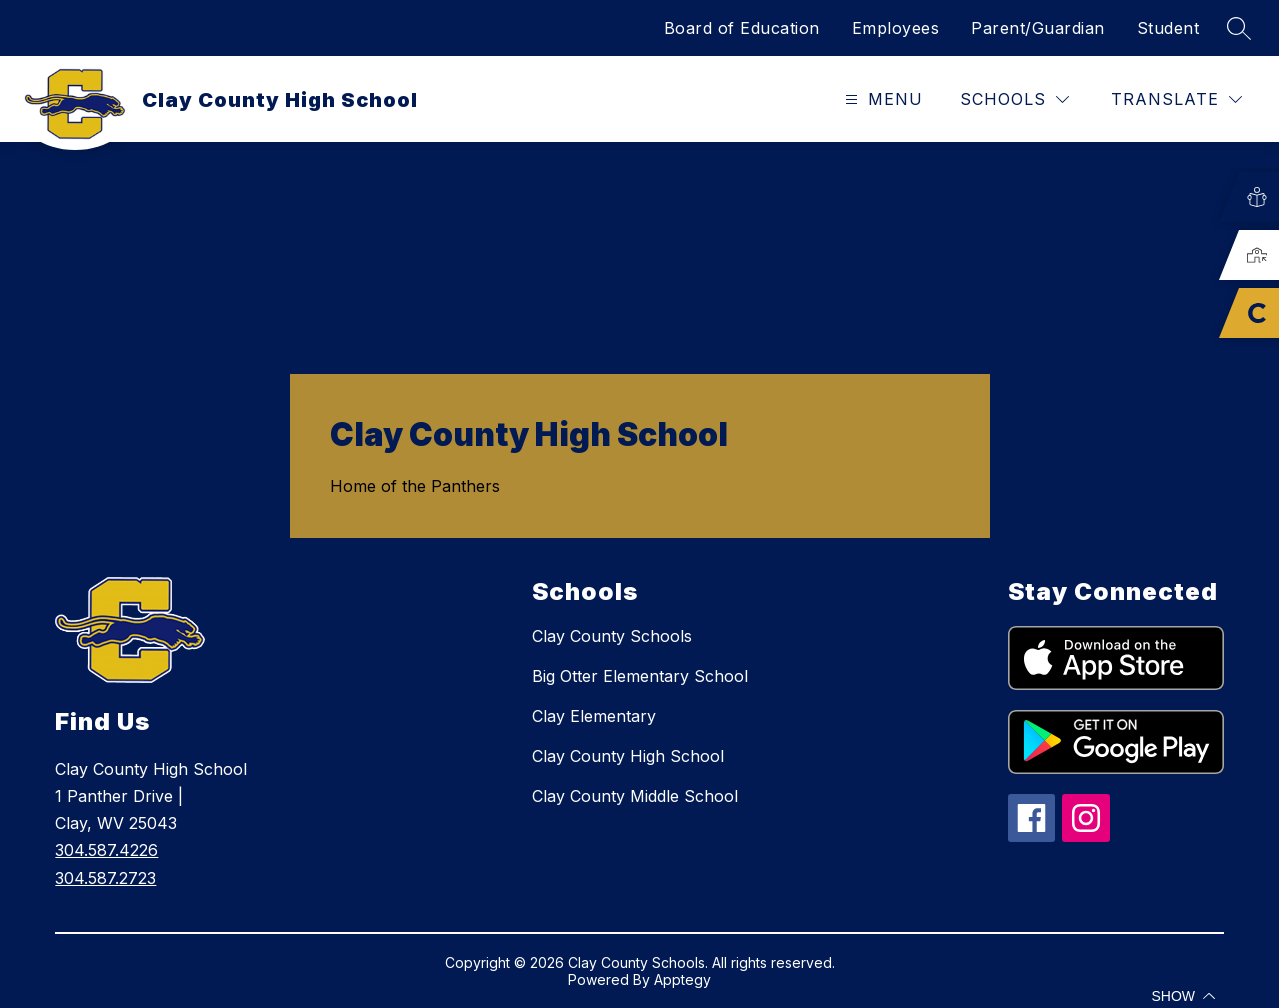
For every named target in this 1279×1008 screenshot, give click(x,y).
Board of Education (742, 28)
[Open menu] (881, 99)
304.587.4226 (106, 850)
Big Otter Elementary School (640, 676)
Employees (896, 28)
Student (1168, 28)
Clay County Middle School (635, 796)
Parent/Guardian (1038, 28)
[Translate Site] (1176, 99)
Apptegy (682, 979)
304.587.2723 (105, 878)
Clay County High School (628, 756)
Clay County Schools (612, 636)
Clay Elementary (594, 716)
